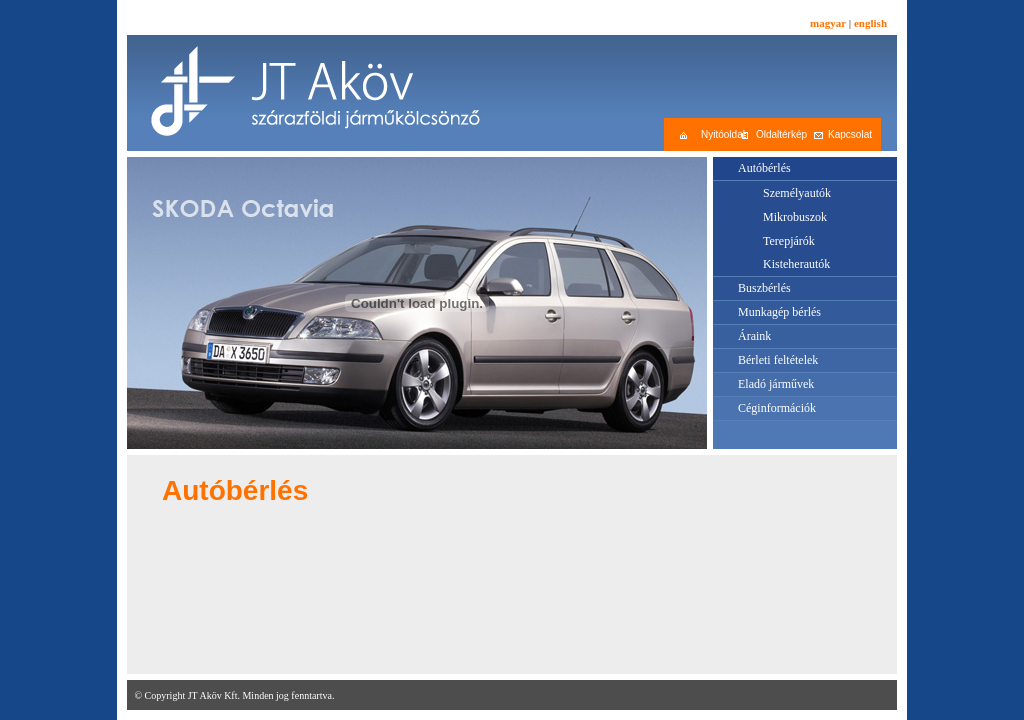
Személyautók (797, 193)
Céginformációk (777, 408)
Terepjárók (789, 241)
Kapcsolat (850, 134)
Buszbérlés (764, 288)
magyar (828, 23)
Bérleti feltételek (778, 360)
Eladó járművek (776, 384)
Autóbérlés (764, 168)
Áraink (754, 336)
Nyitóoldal (723, 134)
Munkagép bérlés (779, 312)
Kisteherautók (796, 264)
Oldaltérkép (781, 134)
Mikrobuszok (795, 217)
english (870, 23)
